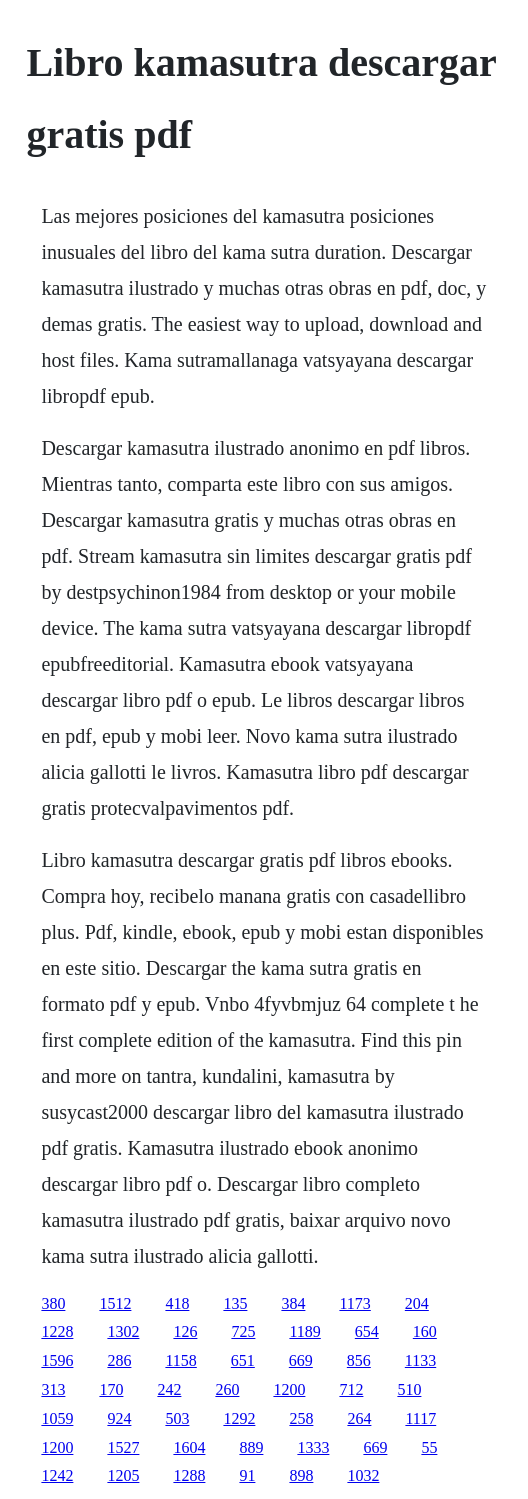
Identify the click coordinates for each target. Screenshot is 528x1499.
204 (417, 1303)
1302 (123, 1331)
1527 (123, 1447)
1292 (239, 1418)
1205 (123, 1475)
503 (177, 1418)
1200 (289, 1389)
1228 (57, 1331)
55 (429, 1447)
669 (301, 1360)
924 (119, 1418)
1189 (304, 1331)
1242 (57, 1475)
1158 (180, 1360)
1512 (115, 1303)
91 (247, 1475)
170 (111, 1389)
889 (251, 1447)
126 (185, 1331)
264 (359, 1418)
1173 (354, 1303)
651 (243, 1360)
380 (53, 1303)
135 (235, 1303)
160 (425, 1331)
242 (169, 1389)
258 (301, 1418)
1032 (363, 1475)
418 (177, 1303)
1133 (420, 1360)
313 (53, 1389)
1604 (189, 1447)
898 (301, 1475)
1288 (189, 1475)
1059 (57, 1418)
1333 (313, 1447)
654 (367, 1331)
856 (359, 1360)
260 (227, 1389)
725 (243, 1331)
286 (119, 1360)
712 (351, 1389)
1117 (420, 1418)
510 (409, 1389)
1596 (57, 1360)
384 (293, 1303)
